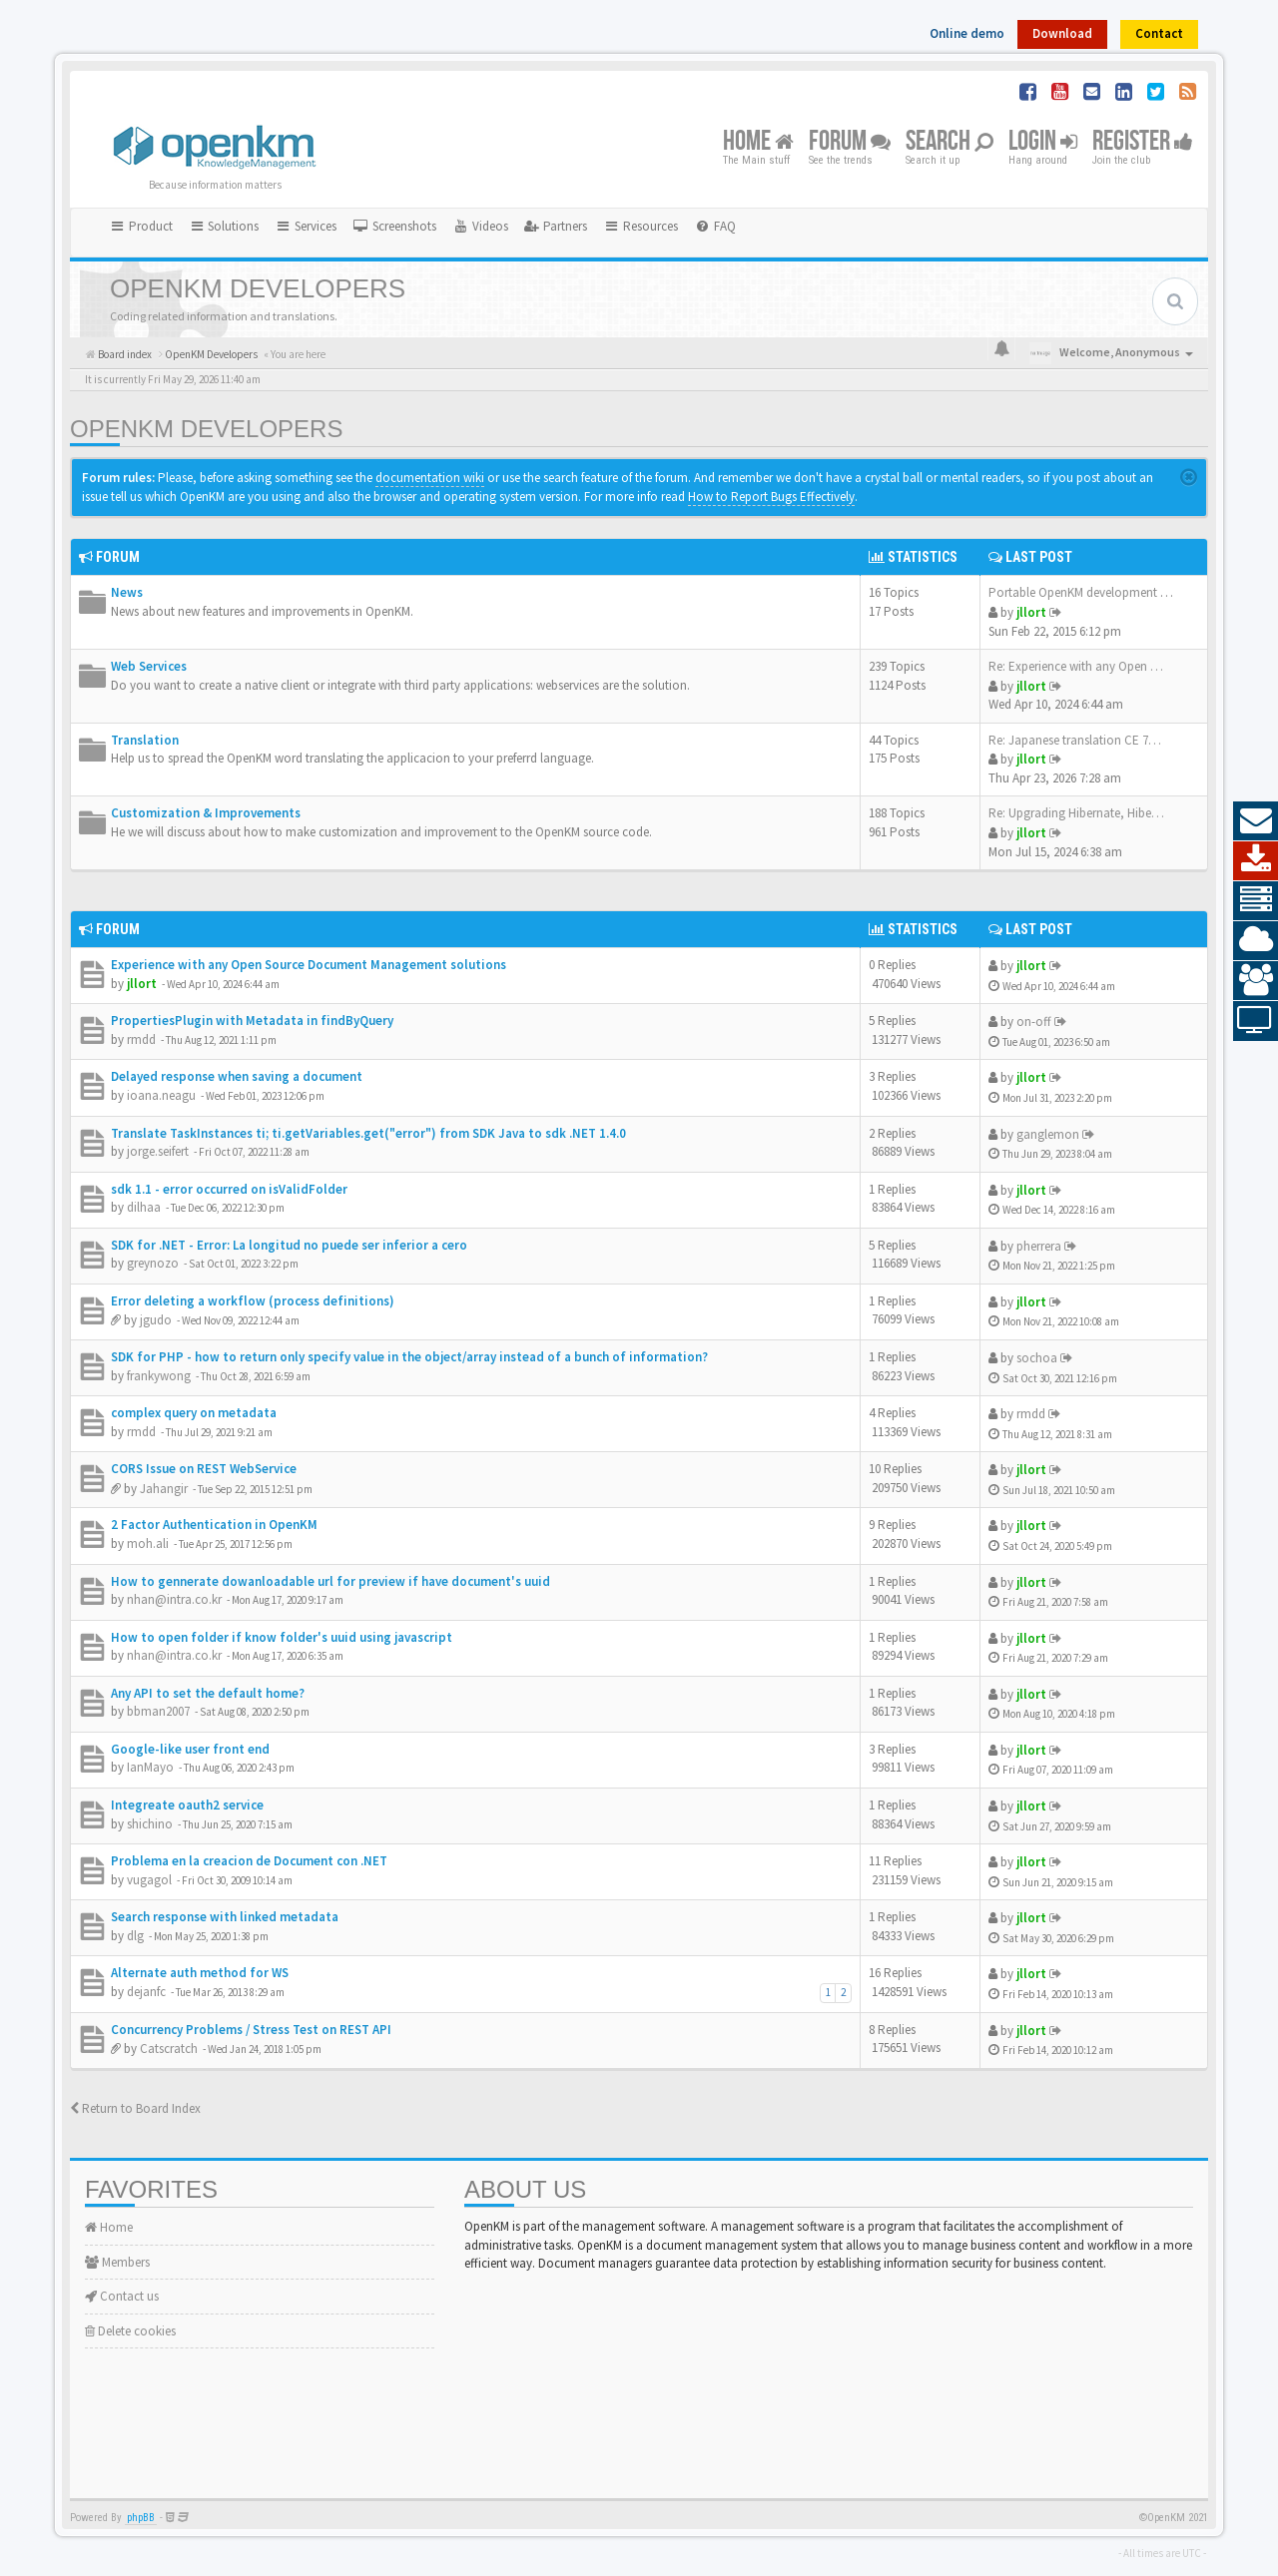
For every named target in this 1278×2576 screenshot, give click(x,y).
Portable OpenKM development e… (1083, 592)
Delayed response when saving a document (236, 1076)
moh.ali (148, 1543)
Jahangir (164, 1488)
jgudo (156, 1319)
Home (758, 142)
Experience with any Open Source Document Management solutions (308, 964)
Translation (145, 740)
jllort (1031, 612)
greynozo (153, 1263)
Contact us (122, 2296)
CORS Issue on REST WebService (204, 1468)
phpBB (141, 2517)
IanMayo (150, 1767)
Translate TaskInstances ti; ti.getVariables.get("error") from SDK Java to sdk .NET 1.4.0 (368, 1133)
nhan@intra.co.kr (174, 1599)
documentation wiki (429, 477)
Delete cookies (130, 2330)
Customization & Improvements (206, 812)
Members (117, 2262)
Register (1142, 142)
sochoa (1036, 1357)
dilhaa (144, 1207)
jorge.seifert (158, 1151)
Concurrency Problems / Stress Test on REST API (251, 2029)
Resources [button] (640, 226)
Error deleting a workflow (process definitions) (252, 1300)
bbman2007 (158, 1711)
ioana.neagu (161, 1095)
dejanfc (146, 1991)
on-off (1033, 1021)
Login (1042, 142)
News (127, 592)
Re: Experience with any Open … (1075, 666)
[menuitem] (394, 227)
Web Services (149, 666)
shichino (150, 1823)
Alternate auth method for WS (200, 1972)
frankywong (159, 1375)
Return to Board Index (135, 2108)
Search (949, 142)
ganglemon (1047, 1134)
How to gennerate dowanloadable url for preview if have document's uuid (330, 1581)
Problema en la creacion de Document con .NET (249, 1860)
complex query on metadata (194, 1412)
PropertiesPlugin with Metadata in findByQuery (252, 1020)
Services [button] (305, 226)
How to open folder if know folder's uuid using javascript (281, 1637)
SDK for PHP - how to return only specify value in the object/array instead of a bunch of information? (409, 1356)
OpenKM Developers (206, 428)
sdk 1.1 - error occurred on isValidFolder (229, 1189)
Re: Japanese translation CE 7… (1074, 740)
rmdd (141, 1039)
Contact (1159, 33)
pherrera (1038, 1246)
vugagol (149, 1879)
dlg (135, 1935)
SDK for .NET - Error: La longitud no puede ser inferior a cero (289, 1245)
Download (1062, 33)
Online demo (967, 33)
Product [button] (141, 226)
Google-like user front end (190, 1749)
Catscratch (169, 2048)
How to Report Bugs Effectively (771, 496)
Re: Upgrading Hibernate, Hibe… (1076, 812)
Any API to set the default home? (208, 1693)
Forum (850, 142)
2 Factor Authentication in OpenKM (214, 1524)
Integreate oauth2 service (187, 1805)
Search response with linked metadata (224, 1916)
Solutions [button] (224, 226)
